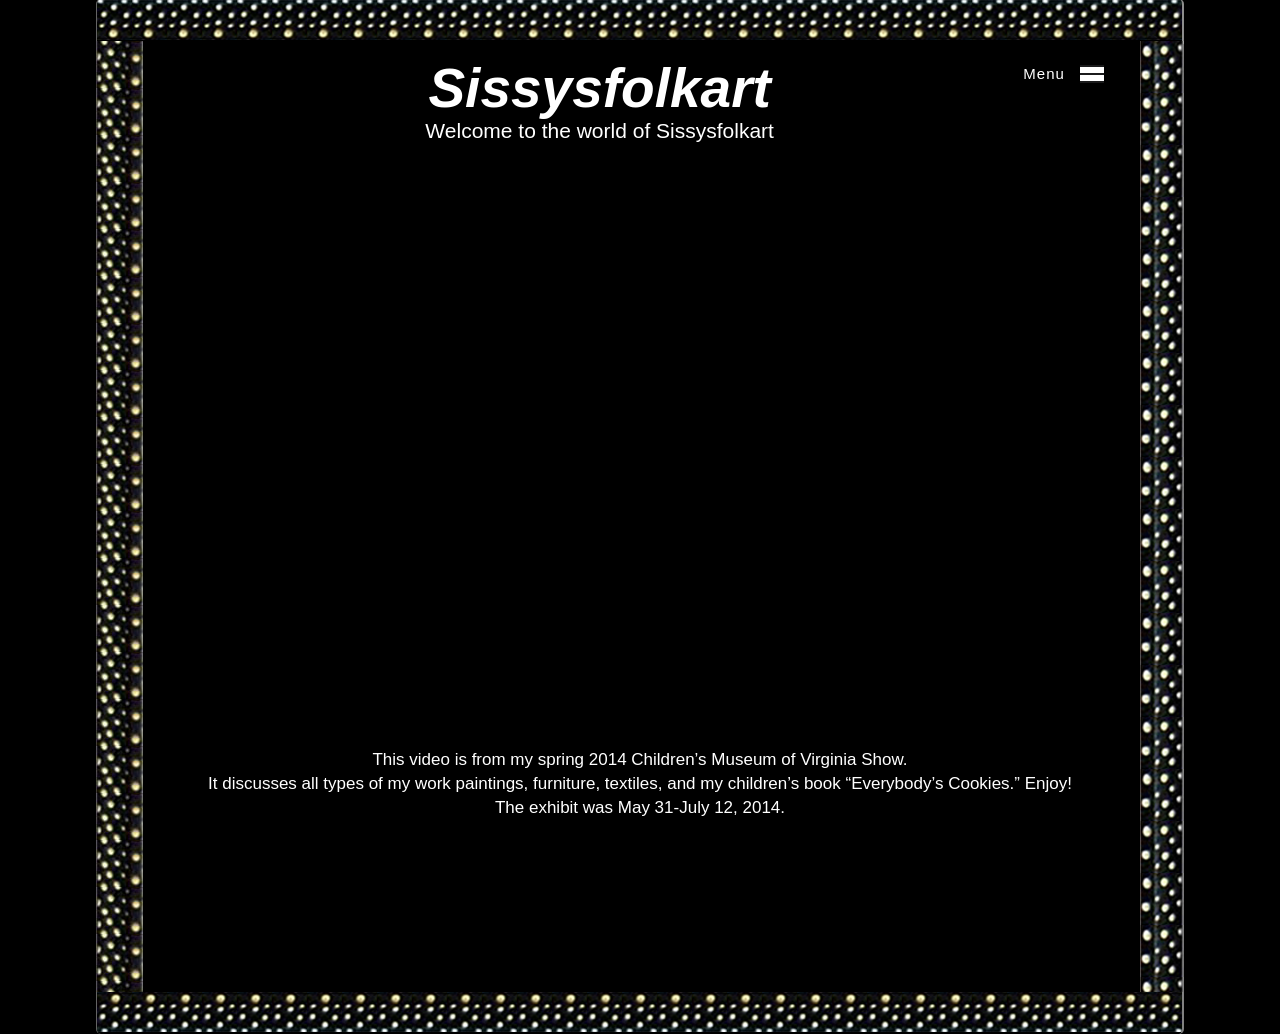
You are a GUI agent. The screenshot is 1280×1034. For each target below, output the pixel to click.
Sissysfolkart (599, 88)
